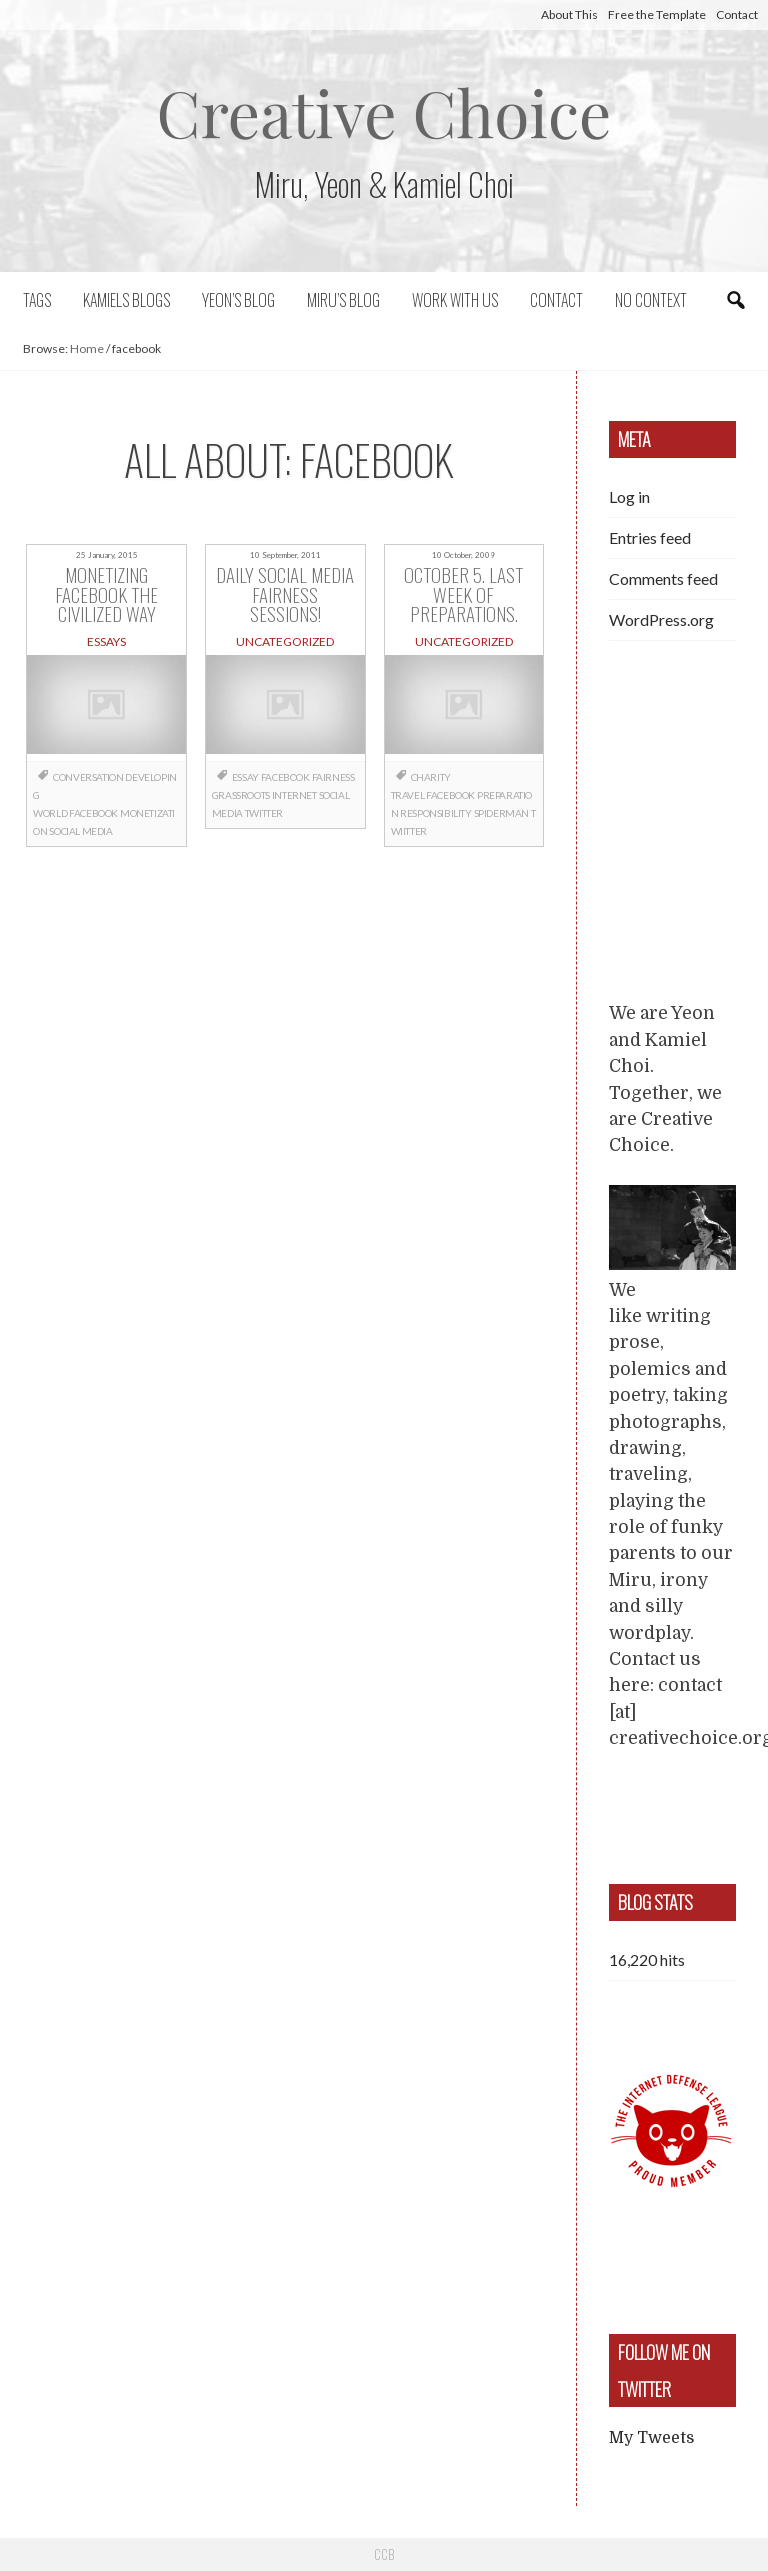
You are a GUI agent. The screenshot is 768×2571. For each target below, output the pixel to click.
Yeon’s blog (238, 300)
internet (294, 795)
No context (651, 300)
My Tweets (651, 2438)
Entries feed (650, 537)
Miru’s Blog (343, 300)
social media (80, 831)
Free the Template (657, 14)
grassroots (241, 795)
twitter (264, 813)
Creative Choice (384, 111)
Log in (629, 496)
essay (245, 777)
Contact (737, 14)
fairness (333, 777)
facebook (93, 813)
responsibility (435, 813)
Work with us (455, 300)
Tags (37, 300)
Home (87, 348)
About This (569, 14)
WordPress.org (661, 619)
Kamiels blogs (126, 300)
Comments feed (663, 578)
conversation (88, 777)
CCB (384, 2554)
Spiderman (501, 813)
